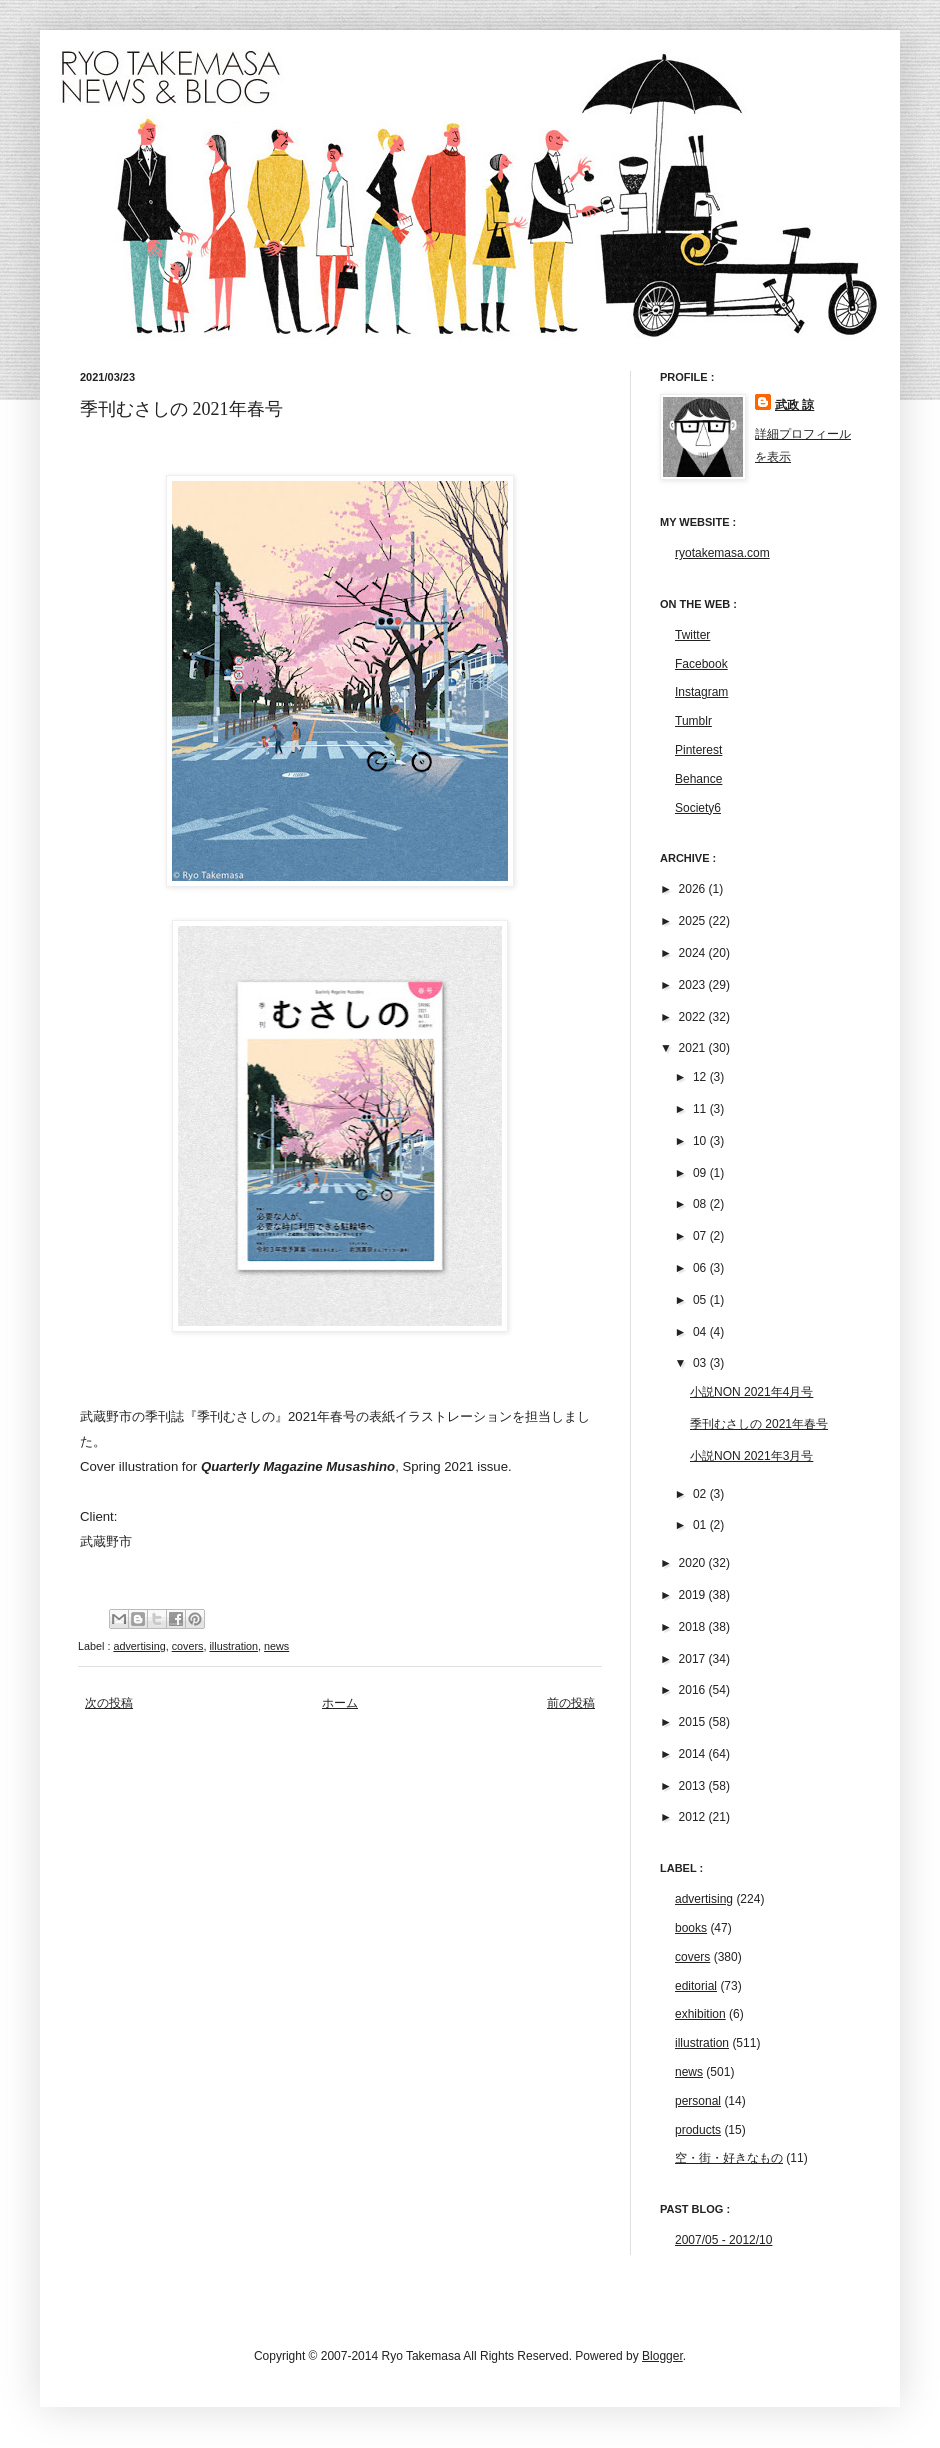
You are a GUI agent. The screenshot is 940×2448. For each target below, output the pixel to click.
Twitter (692, 635)
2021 (694, 1048)
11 (701, 1109)
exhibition (700, 2014)
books (691, 1928)
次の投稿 (109, 1703)
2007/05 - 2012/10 (723, 2240)
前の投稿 (571, 1703)
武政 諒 (794, 405)
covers (188, 1646)
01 (701, 1525)
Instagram (701, 692)
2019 (694, 1595)
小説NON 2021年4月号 (751, 1392)
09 (701, 1173)
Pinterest (698, 750)
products (698, 2130)
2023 (694, 985)
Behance (698, 779)
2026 (694, 889)
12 (701, 1077)
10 (701, 1141)
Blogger (662, 2356)
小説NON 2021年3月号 (751, 1456)
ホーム (340, 1703)
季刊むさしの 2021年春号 (759, 1424)
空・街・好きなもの (729, 2158)
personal (698, 2101)
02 (701, 1494)
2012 (694, 1817)
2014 (694, 1754)
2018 (694, 1627)
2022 (694, 1017)
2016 (694, 1690)
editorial (696, 1986)
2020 (694, 1563)
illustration (233, 1646)
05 (701, 1300)
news (276, 1646)
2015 (694, 1722)
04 (701, 1332)
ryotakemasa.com (722, 553)
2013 (694, 1786)
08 (701, 1204)
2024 (694, 953)
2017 (694, 1659)
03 (701, 1363)
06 (701, 1268)
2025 (694, 921)
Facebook (701, 664)
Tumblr (693, 721)
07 (701, 1236)
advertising (139, 1646)
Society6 (698, 808)
